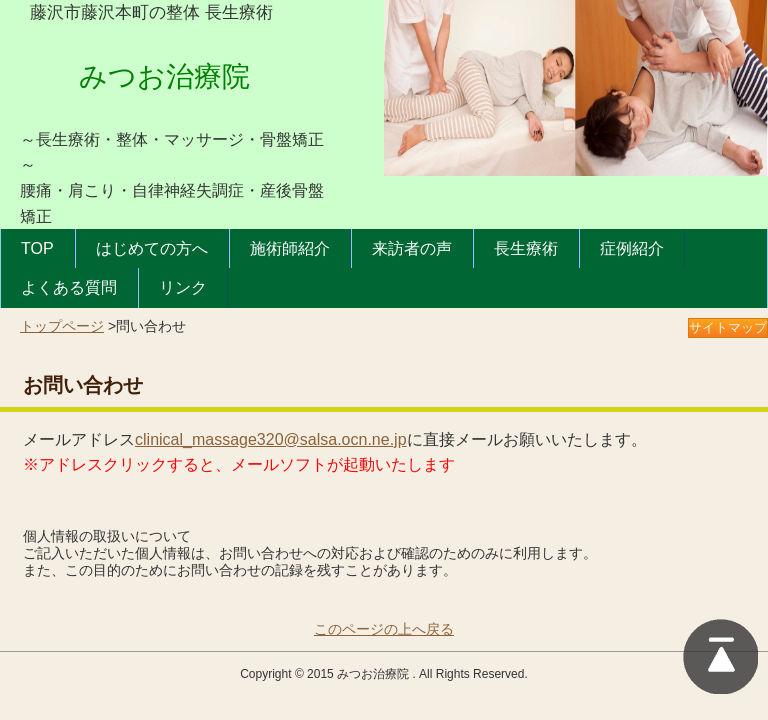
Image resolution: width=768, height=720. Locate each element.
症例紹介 (632, 248)
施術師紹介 (290, 248)
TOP (37, 248)
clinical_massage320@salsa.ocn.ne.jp (271, 439)
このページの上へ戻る (384, 629)
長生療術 (526, 248)
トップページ (62, 326)
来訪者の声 (412, 248)
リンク (183, 287)
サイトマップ (728, 327)
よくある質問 (69, 287)
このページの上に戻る (720, 656)
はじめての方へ (152, 248)
